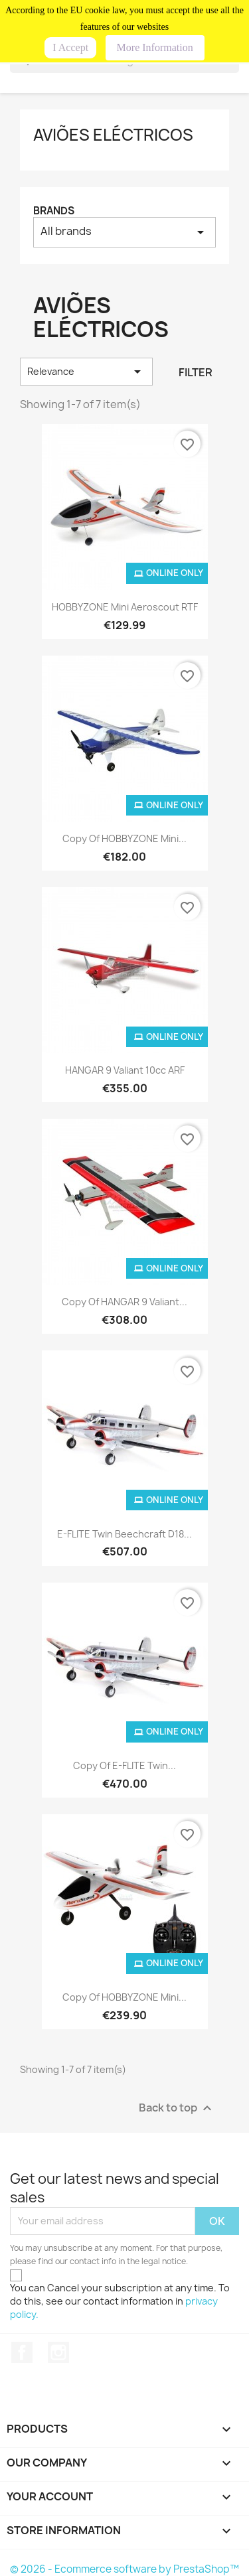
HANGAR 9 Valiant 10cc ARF (125, 1070)
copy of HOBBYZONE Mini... (124, 838)
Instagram (58, 2352)
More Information (155, 47)
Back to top (177, 2108)
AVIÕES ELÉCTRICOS (113, 134)
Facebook (22, 2352)
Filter (195, 372)
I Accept (70, 47)
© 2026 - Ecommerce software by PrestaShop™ (124, 2569)
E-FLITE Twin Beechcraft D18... (124, 1534)
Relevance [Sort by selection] (86, 372)
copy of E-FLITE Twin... (124, 1765)
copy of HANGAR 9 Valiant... (124, 1301)
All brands (124, 232)
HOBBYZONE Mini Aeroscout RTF (125, 607)
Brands (53, 211)
